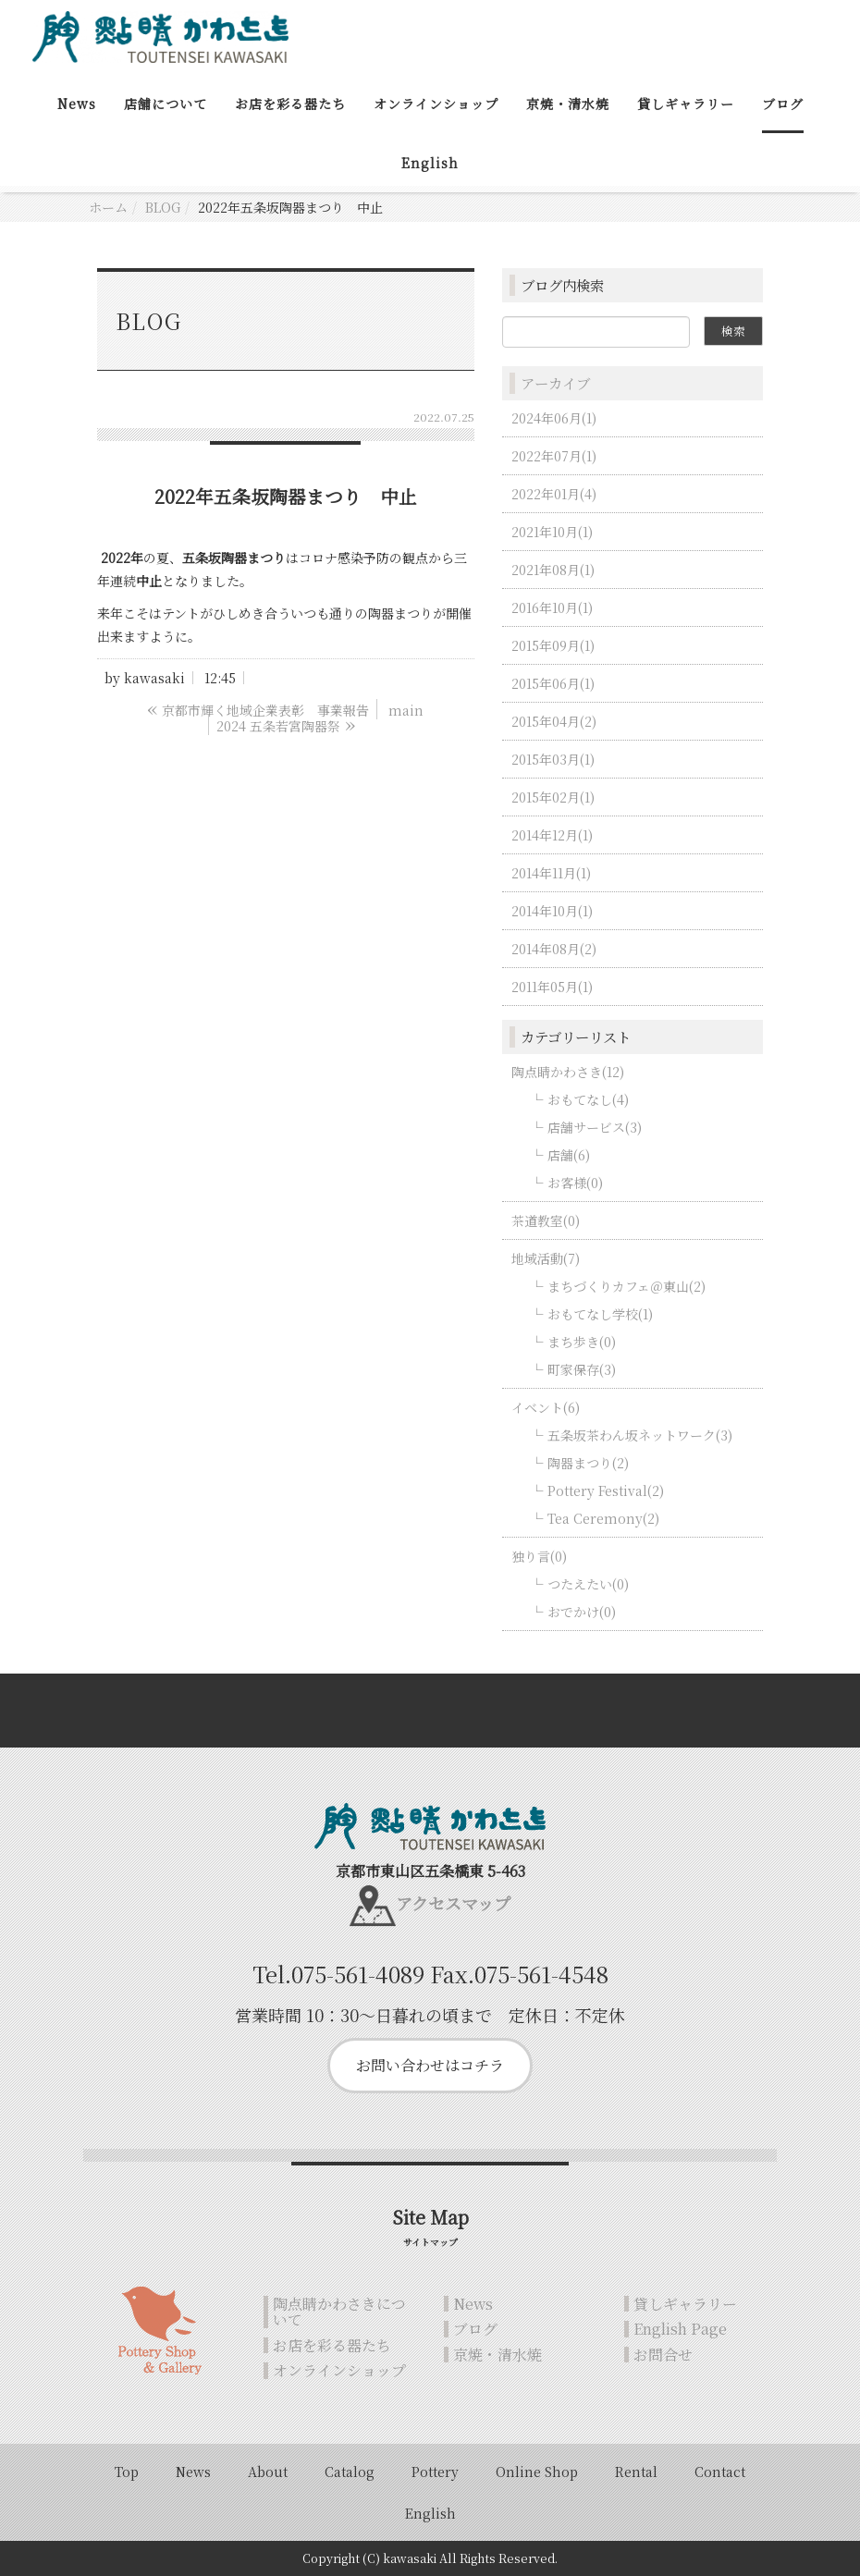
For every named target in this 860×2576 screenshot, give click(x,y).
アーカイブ (555, 383)
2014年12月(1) (552, 835)
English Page (680, 2329)
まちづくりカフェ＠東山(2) (626, 1286)
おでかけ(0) (581, 1611)
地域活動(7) (545, 1258)
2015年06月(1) (553, 683)
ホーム (108, 207)
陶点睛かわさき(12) (567, 1071)
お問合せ (663, 2354)
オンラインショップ (436, 103)
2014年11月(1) (551, 873)
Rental (636, 2471)
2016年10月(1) (552, 607)
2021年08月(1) (553, 569)
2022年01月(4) (553, 494)
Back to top (430, 1711)
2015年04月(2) (553, 721)
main (406, 710)
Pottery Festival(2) (605, 1490)
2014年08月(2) (553, 948)
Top (127, 2471)
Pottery (435, 2471)
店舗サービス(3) (594, 1127)
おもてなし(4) (588, 1099)
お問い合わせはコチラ (430, 2065)
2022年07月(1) (553, 456)
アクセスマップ (453, 1903)
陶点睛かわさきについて (339, 2312)
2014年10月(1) (552, 911)
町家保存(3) (581, 1369)
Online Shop (537, 2471)
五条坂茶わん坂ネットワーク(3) (639, 1435)
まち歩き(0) (581, 1341)
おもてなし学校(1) (600, 1314)
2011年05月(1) (552, 986)
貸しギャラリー (685, 103)
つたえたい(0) (588, 1584)
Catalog (350, 2471)
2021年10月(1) (552, 531)
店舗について (165, 103)
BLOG (162, 207)
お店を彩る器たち (290, 103)
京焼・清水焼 (567, 103)
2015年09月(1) (553, 645)
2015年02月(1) (553, 797)
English (430, 162)
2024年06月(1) (553, 418)
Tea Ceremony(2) (603, 1518)
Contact (719, 2471)
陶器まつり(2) (588, 1463)
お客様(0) (575, 1182)
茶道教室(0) (545, 1220)
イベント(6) (545, 1407)
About (268, 2471)
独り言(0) (539, 1556)
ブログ (783, 103)
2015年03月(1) (553, 759)
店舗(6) (568, 1155)
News (76, 103)
